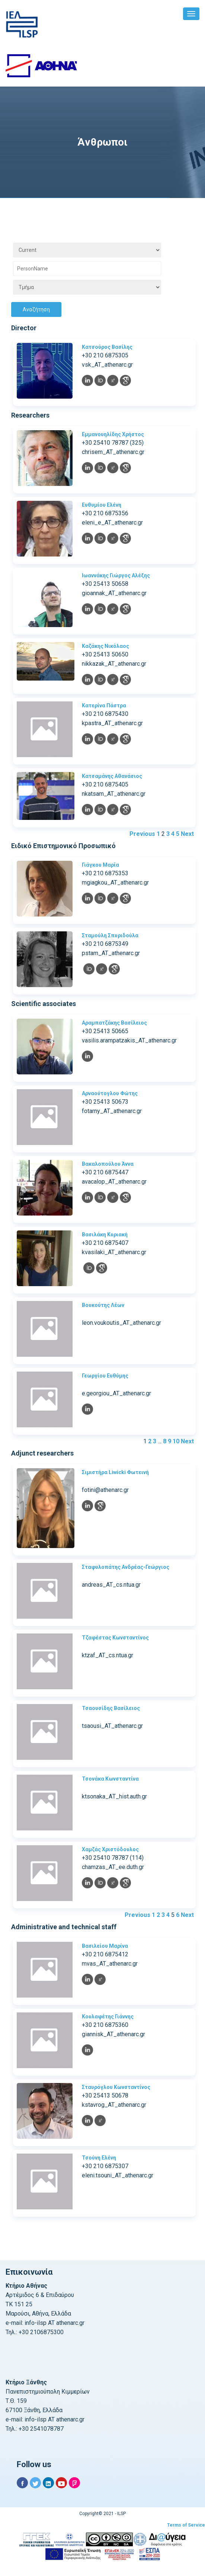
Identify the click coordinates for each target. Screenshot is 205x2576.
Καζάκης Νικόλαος (105, 646)
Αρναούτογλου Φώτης (110, 1093)
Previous (142, 833)
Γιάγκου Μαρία (100, 865)
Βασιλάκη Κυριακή (105, 1234)
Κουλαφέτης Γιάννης (108, 2016)
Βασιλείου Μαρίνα (105, 1946)
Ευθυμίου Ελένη (101, 505)
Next (187, 833)
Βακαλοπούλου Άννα (108, 1164)
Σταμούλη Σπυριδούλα (110, 935)
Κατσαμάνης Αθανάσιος (112, 776)
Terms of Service (186, 2525)
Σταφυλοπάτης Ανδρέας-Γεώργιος (125, 1567)
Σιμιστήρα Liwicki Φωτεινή (115, 1472)
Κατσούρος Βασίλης (107, 347)
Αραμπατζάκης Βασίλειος (114, 1023)
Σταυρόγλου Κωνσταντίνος (116, 2087)
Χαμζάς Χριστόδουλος (110, 1849)
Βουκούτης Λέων (103, 1305)
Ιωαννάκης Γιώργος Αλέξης (116, 575)
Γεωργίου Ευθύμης (105, 1376)
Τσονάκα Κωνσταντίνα (110, 1779)
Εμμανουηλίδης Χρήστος (113, 434)
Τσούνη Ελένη (99, 2158)
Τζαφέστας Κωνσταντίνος (115, 1638)
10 (176, 1441)
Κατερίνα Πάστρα (104, 705)
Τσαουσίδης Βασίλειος (111, 1708)
